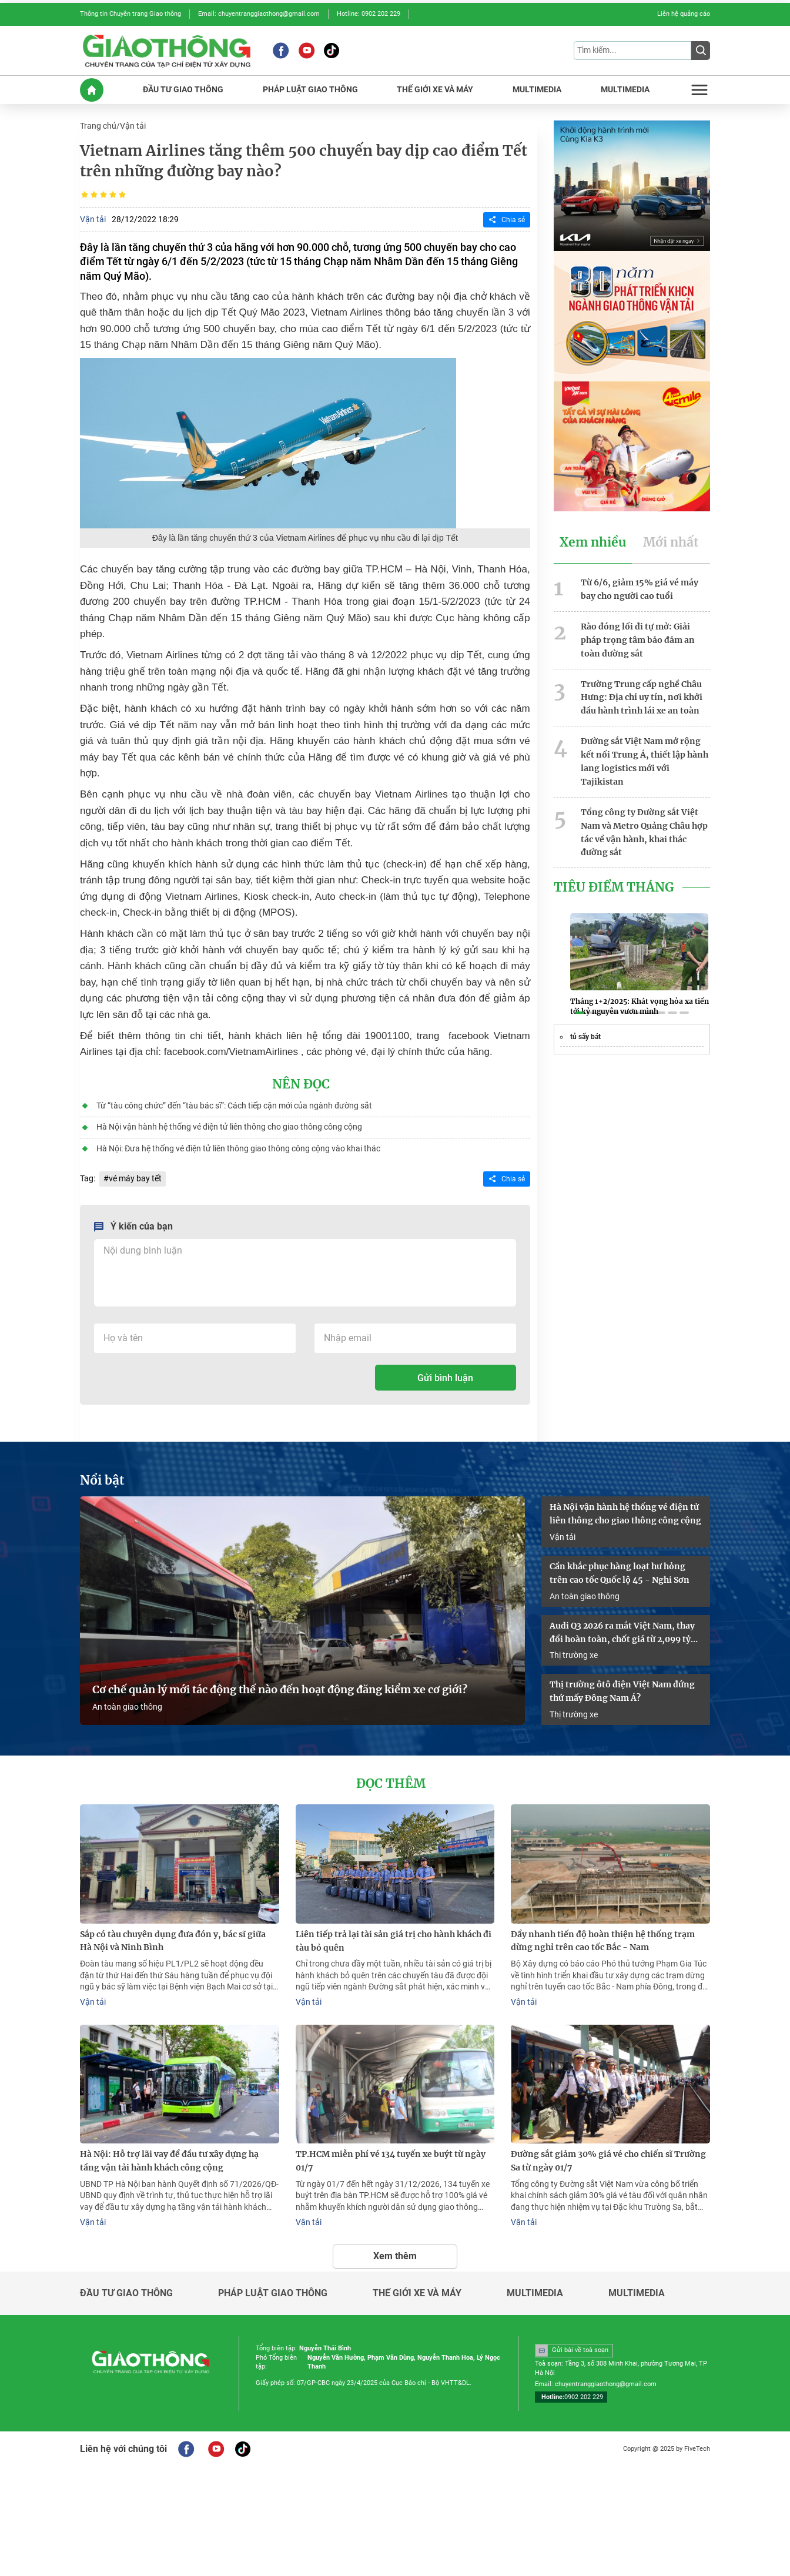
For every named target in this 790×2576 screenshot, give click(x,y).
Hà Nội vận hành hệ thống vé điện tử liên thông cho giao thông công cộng (229, 1126)
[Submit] (700, 50)
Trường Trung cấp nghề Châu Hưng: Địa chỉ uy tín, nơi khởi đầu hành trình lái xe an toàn (641, 696)
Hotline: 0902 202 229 (368, 14)
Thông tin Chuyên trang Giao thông (130, 14)
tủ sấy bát (585, 1036)
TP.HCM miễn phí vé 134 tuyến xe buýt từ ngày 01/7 (391, 2160)
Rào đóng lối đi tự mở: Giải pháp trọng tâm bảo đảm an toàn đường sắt (638, 639)
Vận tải (133, 125)
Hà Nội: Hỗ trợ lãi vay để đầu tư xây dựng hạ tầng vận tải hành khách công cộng (169, 2160)
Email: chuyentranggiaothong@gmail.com (259, 14)
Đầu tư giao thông (126, 2291)
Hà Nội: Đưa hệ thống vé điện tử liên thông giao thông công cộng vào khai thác (238, 1147)
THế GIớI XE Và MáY (435, 89)
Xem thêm (395, 2254)
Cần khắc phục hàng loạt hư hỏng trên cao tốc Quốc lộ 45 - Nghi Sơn (619, 1572)
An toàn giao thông (127, 1705)
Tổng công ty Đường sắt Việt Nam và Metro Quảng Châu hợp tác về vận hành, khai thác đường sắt (644, 830)
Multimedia (535, 2291)
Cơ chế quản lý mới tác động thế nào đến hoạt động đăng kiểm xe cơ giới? (279, 1689)
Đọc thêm (391, 1783)
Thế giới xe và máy (417, 2291)
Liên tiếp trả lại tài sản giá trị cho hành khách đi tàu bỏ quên (393, 1940)
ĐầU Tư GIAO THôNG (183, 89)
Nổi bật (102, 1480)
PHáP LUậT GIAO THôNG (310, 89)
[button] (579, 1012)
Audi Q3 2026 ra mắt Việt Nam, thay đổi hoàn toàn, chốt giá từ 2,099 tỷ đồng (622, 1632)
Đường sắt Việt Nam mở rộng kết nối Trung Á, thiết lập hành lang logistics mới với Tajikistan (644, 760)
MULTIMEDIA (537, 89)
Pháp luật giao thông (272, 2291)
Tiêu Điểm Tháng (614, 885)
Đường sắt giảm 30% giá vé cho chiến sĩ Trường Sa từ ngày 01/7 (608, 2160)
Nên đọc (301, 1083)
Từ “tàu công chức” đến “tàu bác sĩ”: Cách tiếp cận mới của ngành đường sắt (234, 1105)
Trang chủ (98, 125)
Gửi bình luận (445, 1377)
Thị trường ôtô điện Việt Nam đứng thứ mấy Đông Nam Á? (622, 1691)
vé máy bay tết (135, 1178)
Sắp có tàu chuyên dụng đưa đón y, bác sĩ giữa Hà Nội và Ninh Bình (173, 1940)
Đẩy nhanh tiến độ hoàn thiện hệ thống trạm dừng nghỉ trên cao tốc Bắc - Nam (603, 1940)
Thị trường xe (574, 1654)
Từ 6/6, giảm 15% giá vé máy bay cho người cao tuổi (639, 589)
